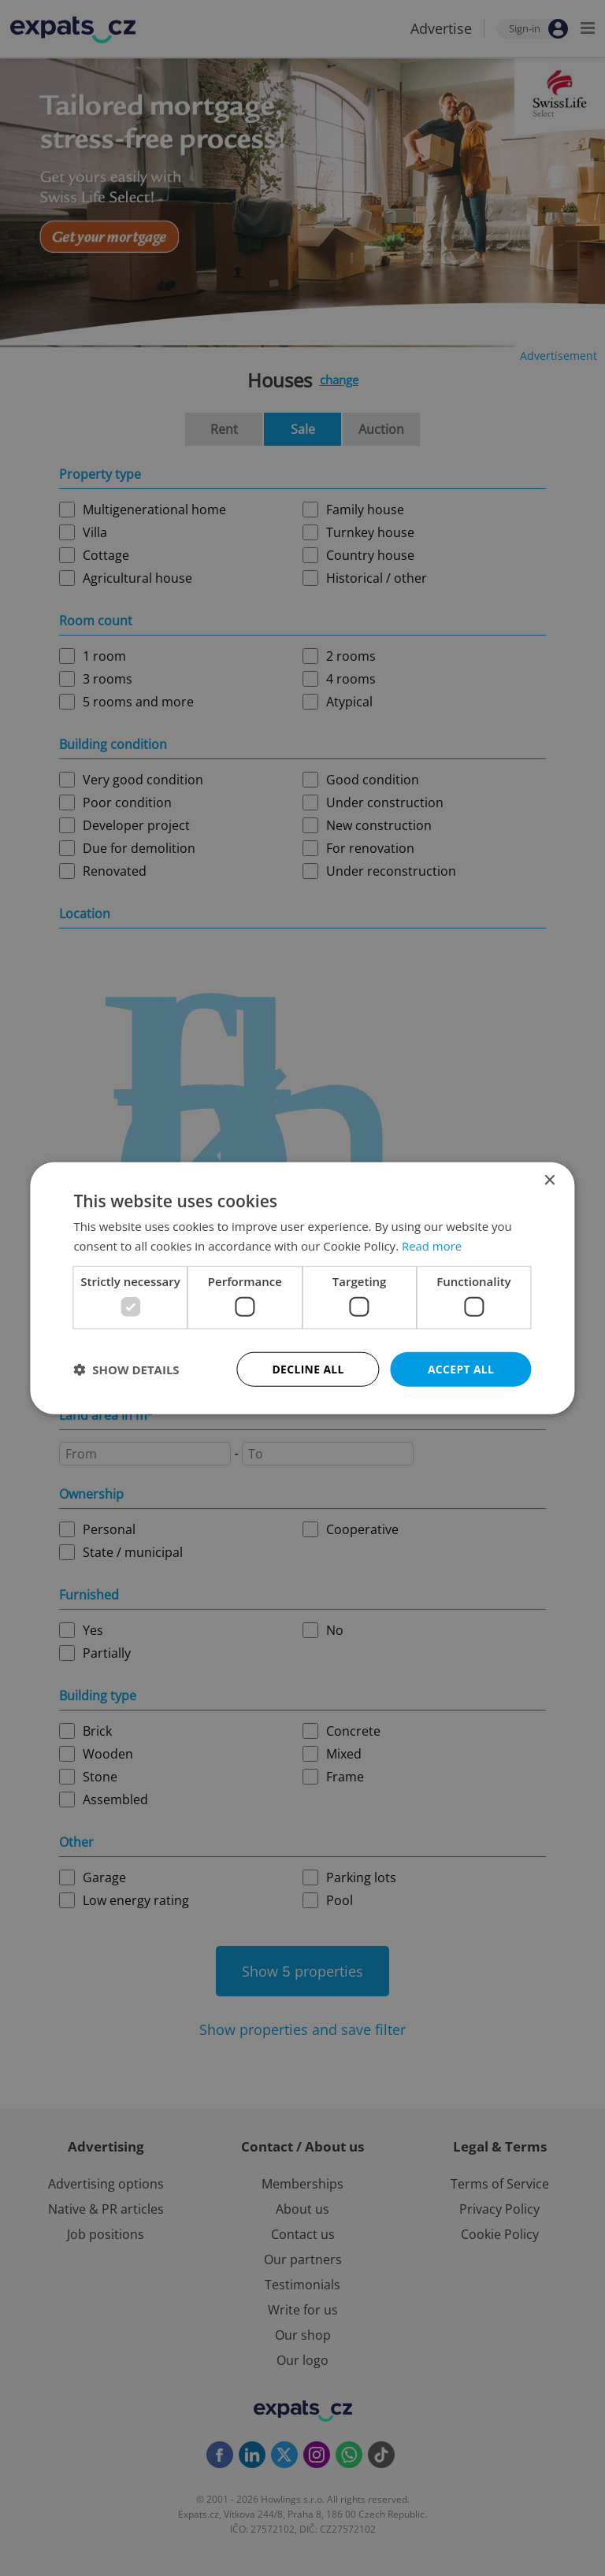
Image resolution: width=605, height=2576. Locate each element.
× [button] (549, 1180)
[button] (126, 1369)
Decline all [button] (308, 1368)
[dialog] (302, 1288)
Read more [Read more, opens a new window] (432, 1245)
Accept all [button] (460, 1368)
